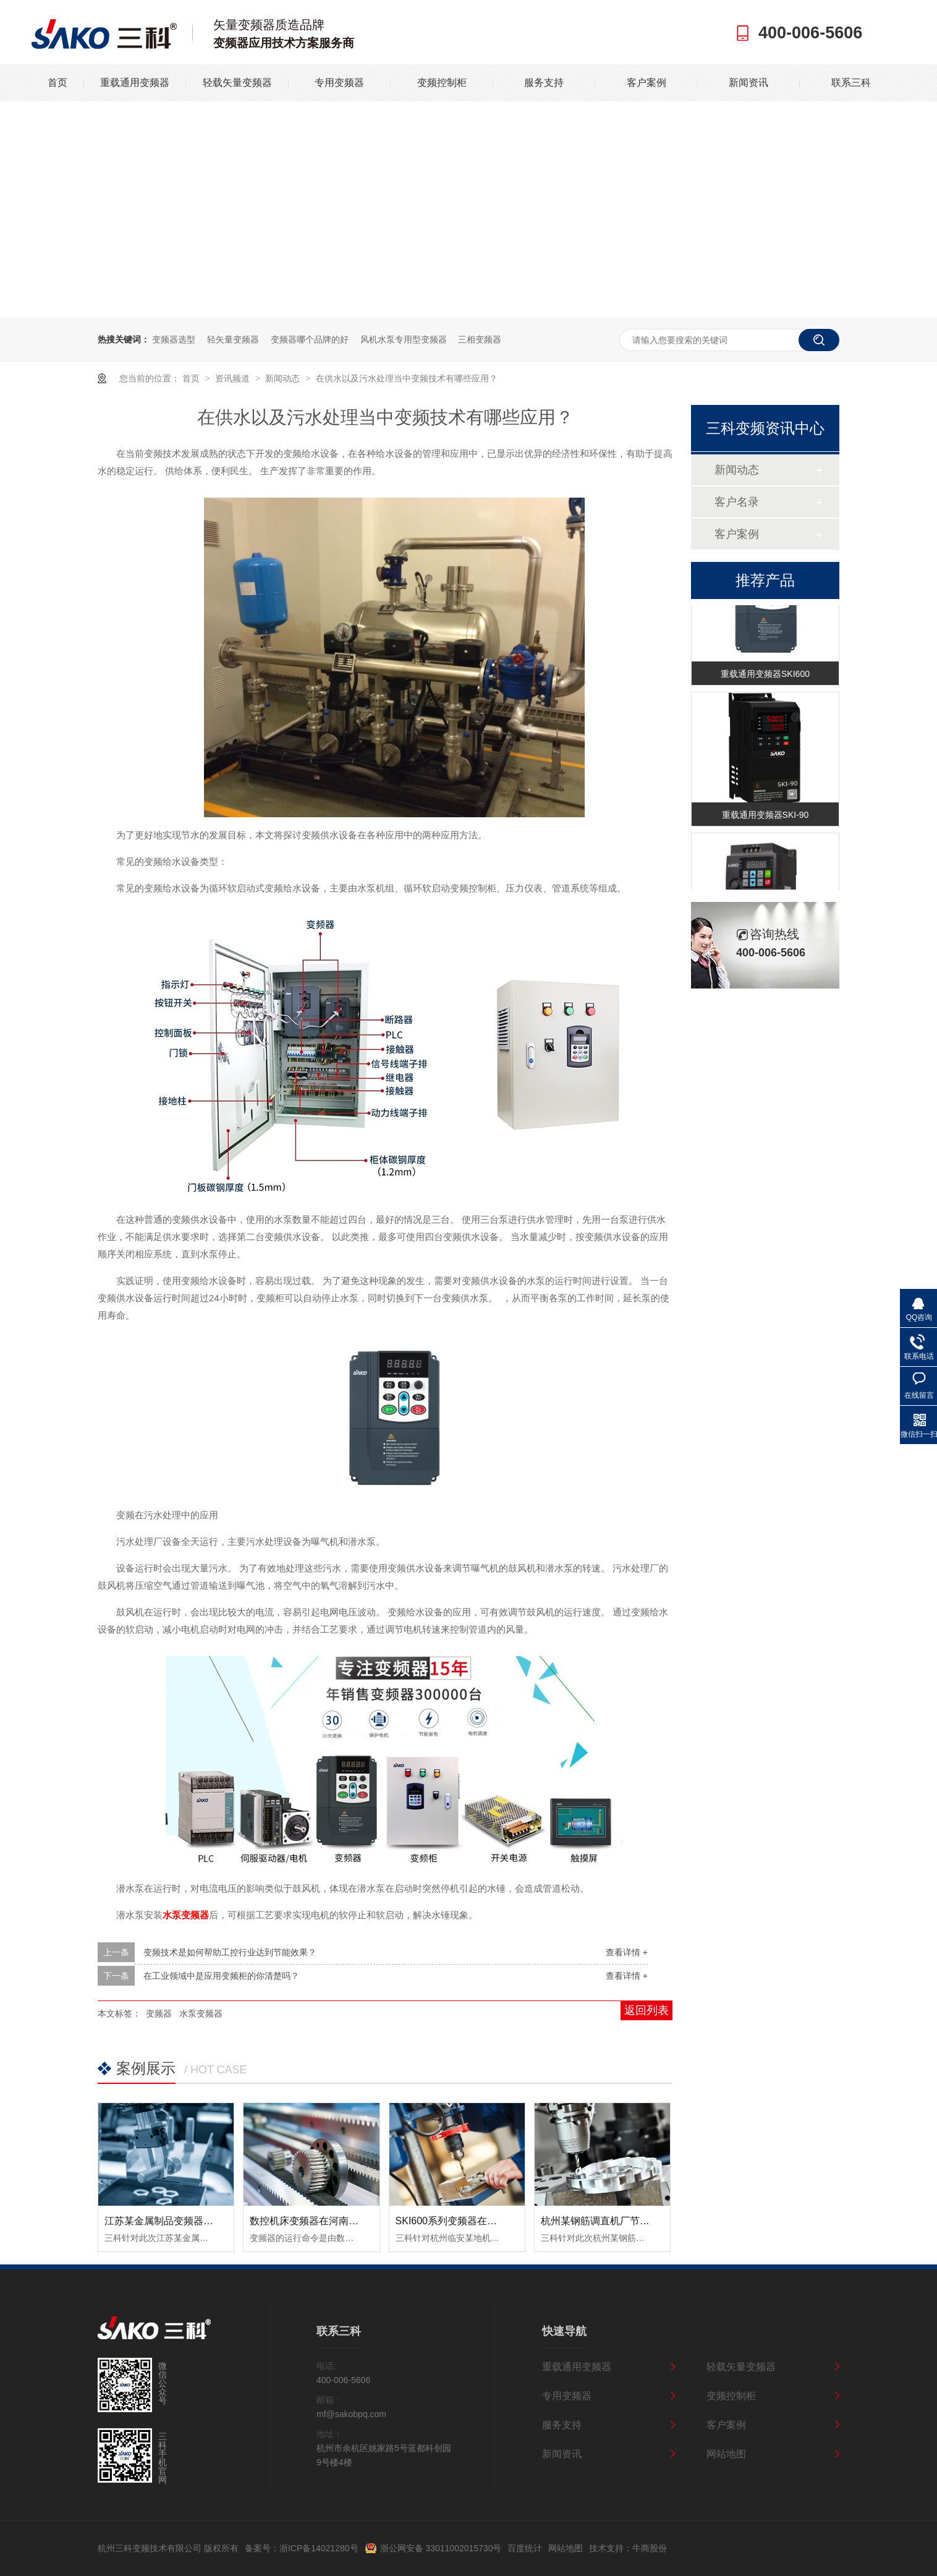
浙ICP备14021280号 (318, 2548)
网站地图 (726, 2454)
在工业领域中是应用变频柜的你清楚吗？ (221, 1976)
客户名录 (736, 502)
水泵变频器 (201, 2013)
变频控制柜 (442, 82)
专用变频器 (339, 82)
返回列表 (646, 2010)
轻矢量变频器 (233, 339)
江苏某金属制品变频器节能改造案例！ (188, 2221)
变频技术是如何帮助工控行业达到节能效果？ (229, 1952)
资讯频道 (233, 378)
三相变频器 (479, 339)
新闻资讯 (748, 82)
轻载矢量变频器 (237, 82)
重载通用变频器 (134, 82)
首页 (57, 82)
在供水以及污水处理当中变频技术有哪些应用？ (407, 378)
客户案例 (646, 82)
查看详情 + (627, 1952)
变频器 (159, 2013)
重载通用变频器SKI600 (765, 675)
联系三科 (851, 82)
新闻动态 (283, 378)
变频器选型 (173, 339)
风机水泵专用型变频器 (403, 339)
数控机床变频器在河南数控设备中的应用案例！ (353, 2221)
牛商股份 (649, 2548)
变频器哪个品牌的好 (310, 339)
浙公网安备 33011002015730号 (441, 2548)
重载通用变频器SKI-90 (765, 816)
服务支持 (544, 82)
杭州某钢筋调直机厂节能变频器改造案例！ (635, 2221)
